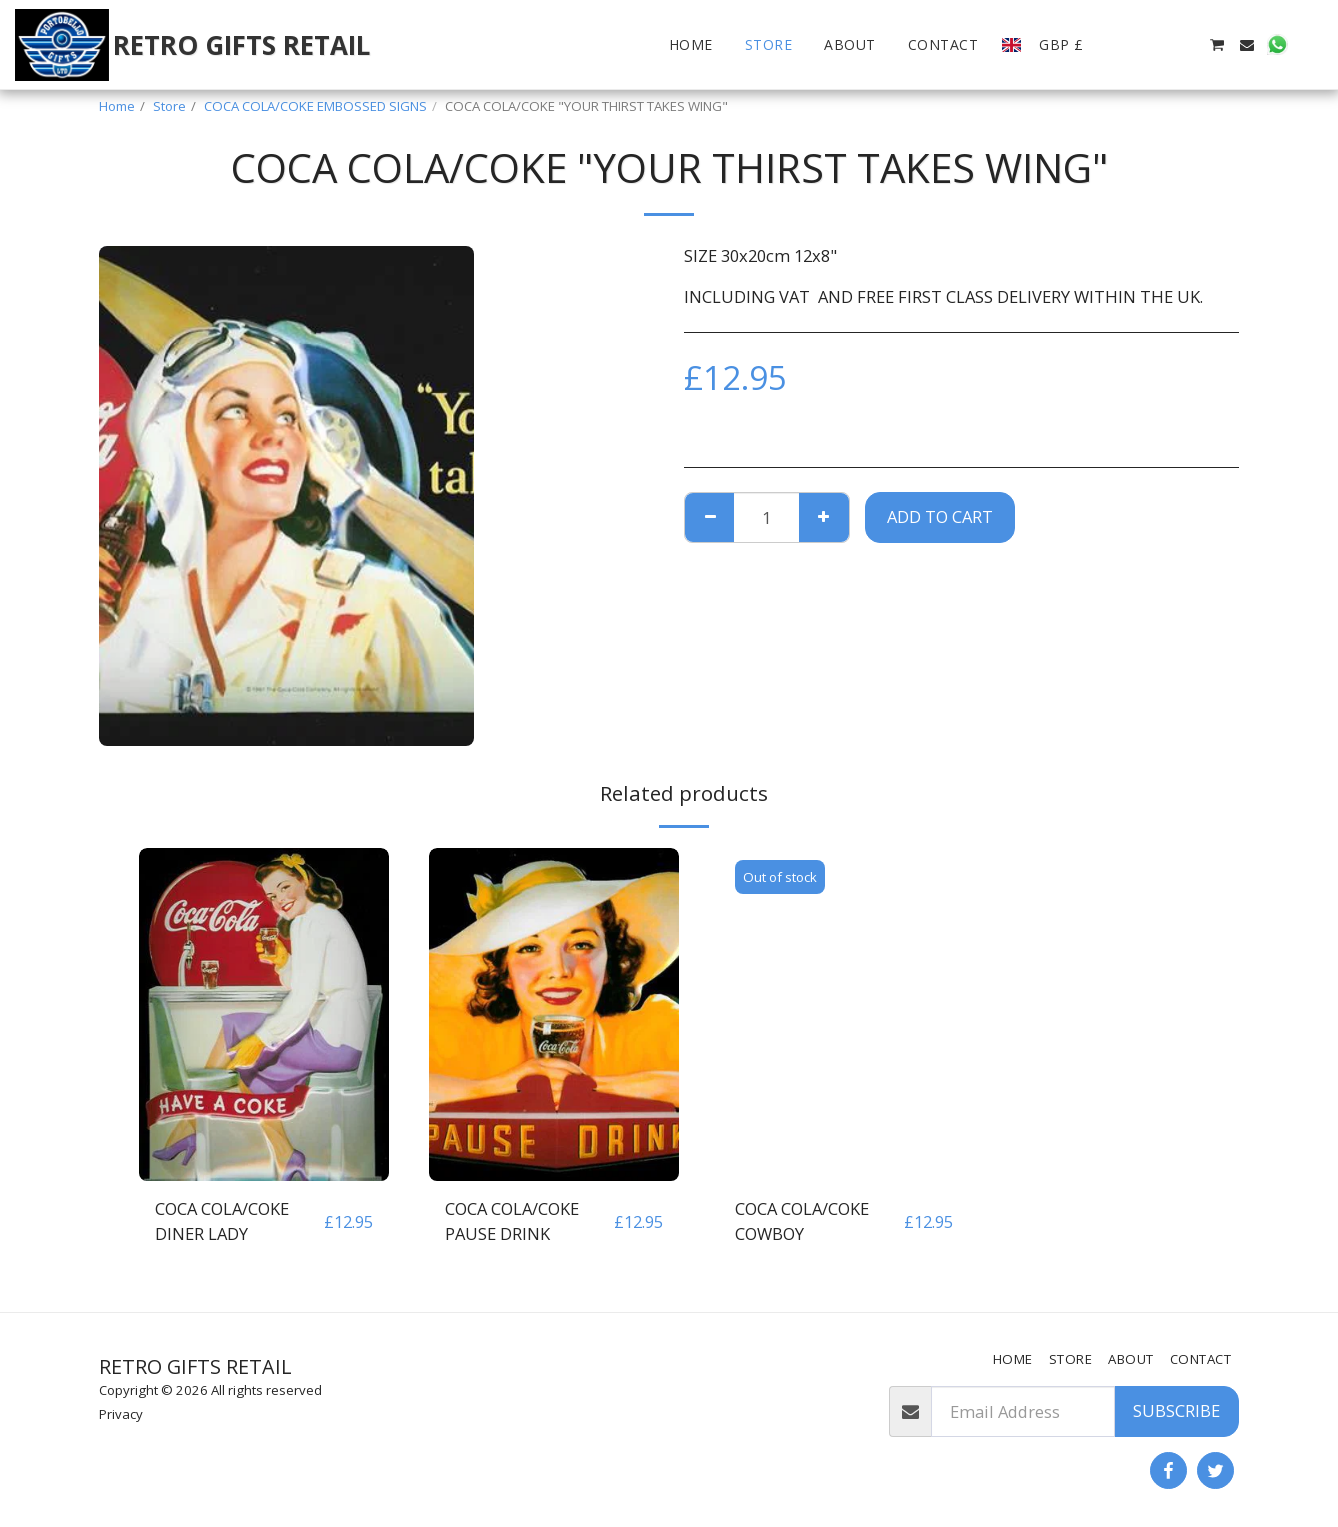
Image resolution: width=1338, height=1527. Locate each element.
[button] (1126, 45)
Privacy (121, 1414)
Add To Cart (940, 516)
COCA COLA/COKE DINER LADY (222, 1221)
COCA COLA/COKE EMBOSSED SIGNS (315, 106)
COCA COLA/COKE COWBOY (802, 1221)
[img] (264, 1014)
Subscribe (1176, 1410)
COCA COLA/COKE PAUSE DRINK (512, 1221)
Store (169, 106)
